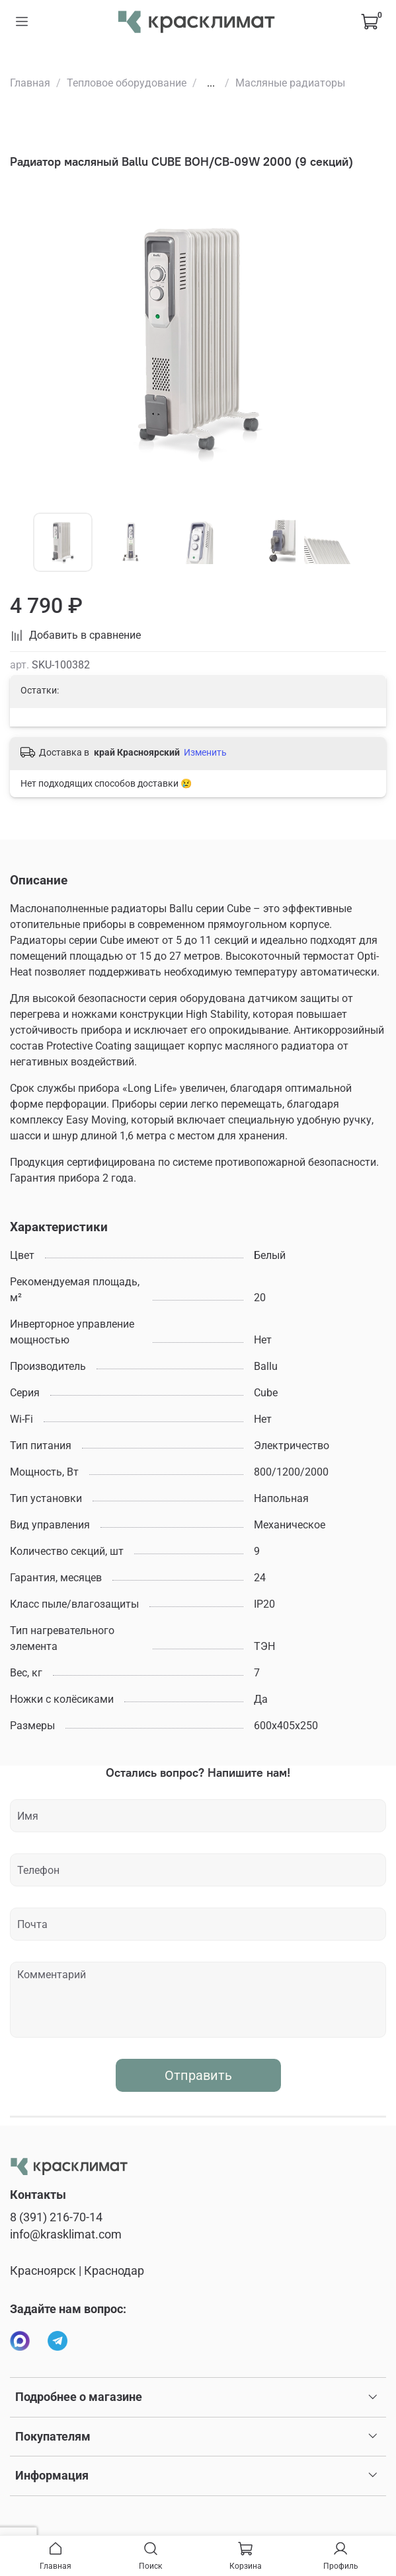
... (211, 83)
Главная (30, 83)
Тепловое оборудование (126, 83)
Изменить (205, 752)
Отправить (198, 2075)
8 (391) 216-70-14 (56, 2217)
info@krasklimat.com (66, 2234)
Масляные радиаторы (290, 83)
